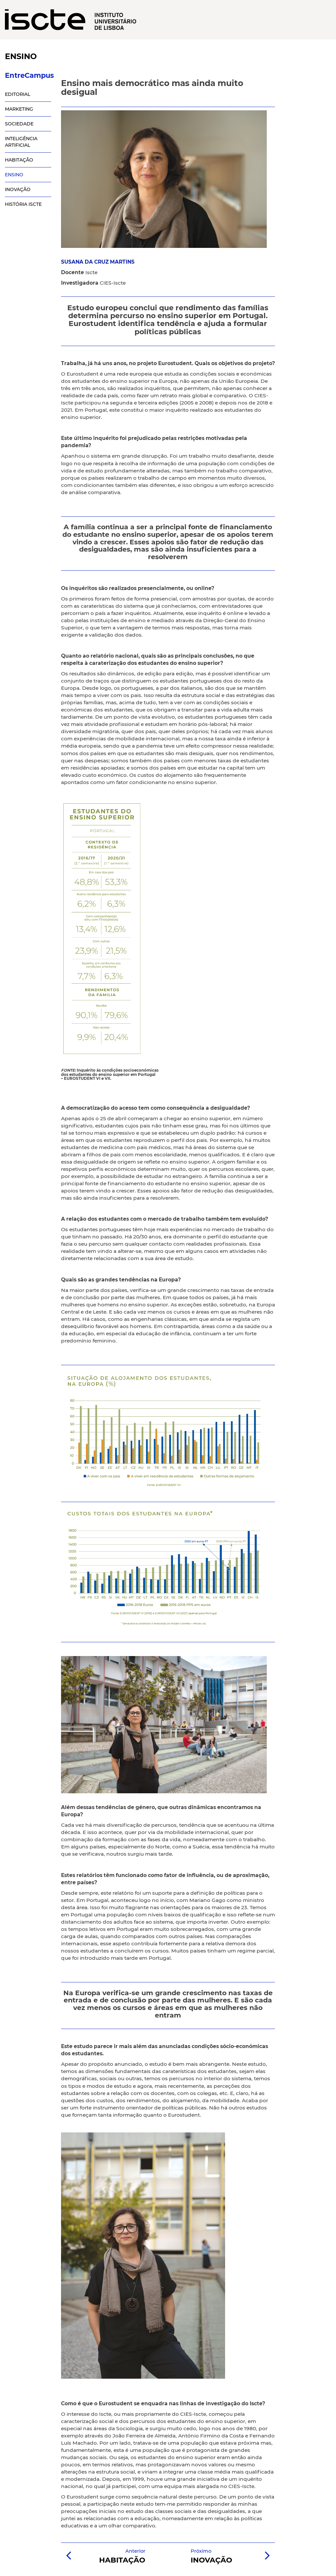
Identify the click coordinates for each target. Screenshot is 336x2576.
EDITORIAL (17, 94)
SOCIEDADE (19, 124)
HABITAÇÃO (19, 160)
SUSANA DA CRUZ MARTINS (98, 262)
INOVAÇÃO (18, 189)
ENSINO (14, 175)
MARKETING (19, 109)
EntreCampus (28, 75)
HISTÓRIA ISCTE (23, 204)
